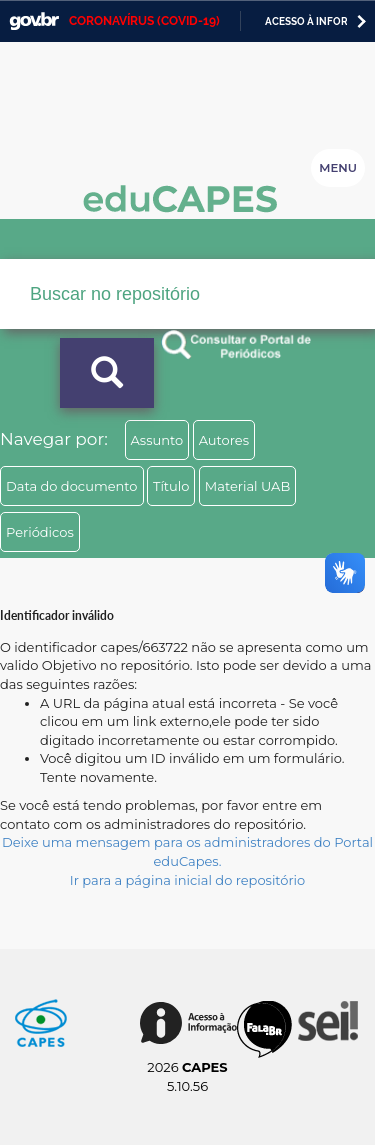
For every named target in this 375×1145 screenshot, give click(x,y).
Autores (224, 440)
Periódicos (40, 532)
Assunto (157, 440)
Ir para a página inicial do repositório (188, 880)
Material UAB (247, 486)
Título (171, 486)
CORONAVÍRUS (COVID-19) (144, 21)
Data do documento (72, 486)
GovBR (34, 21)
